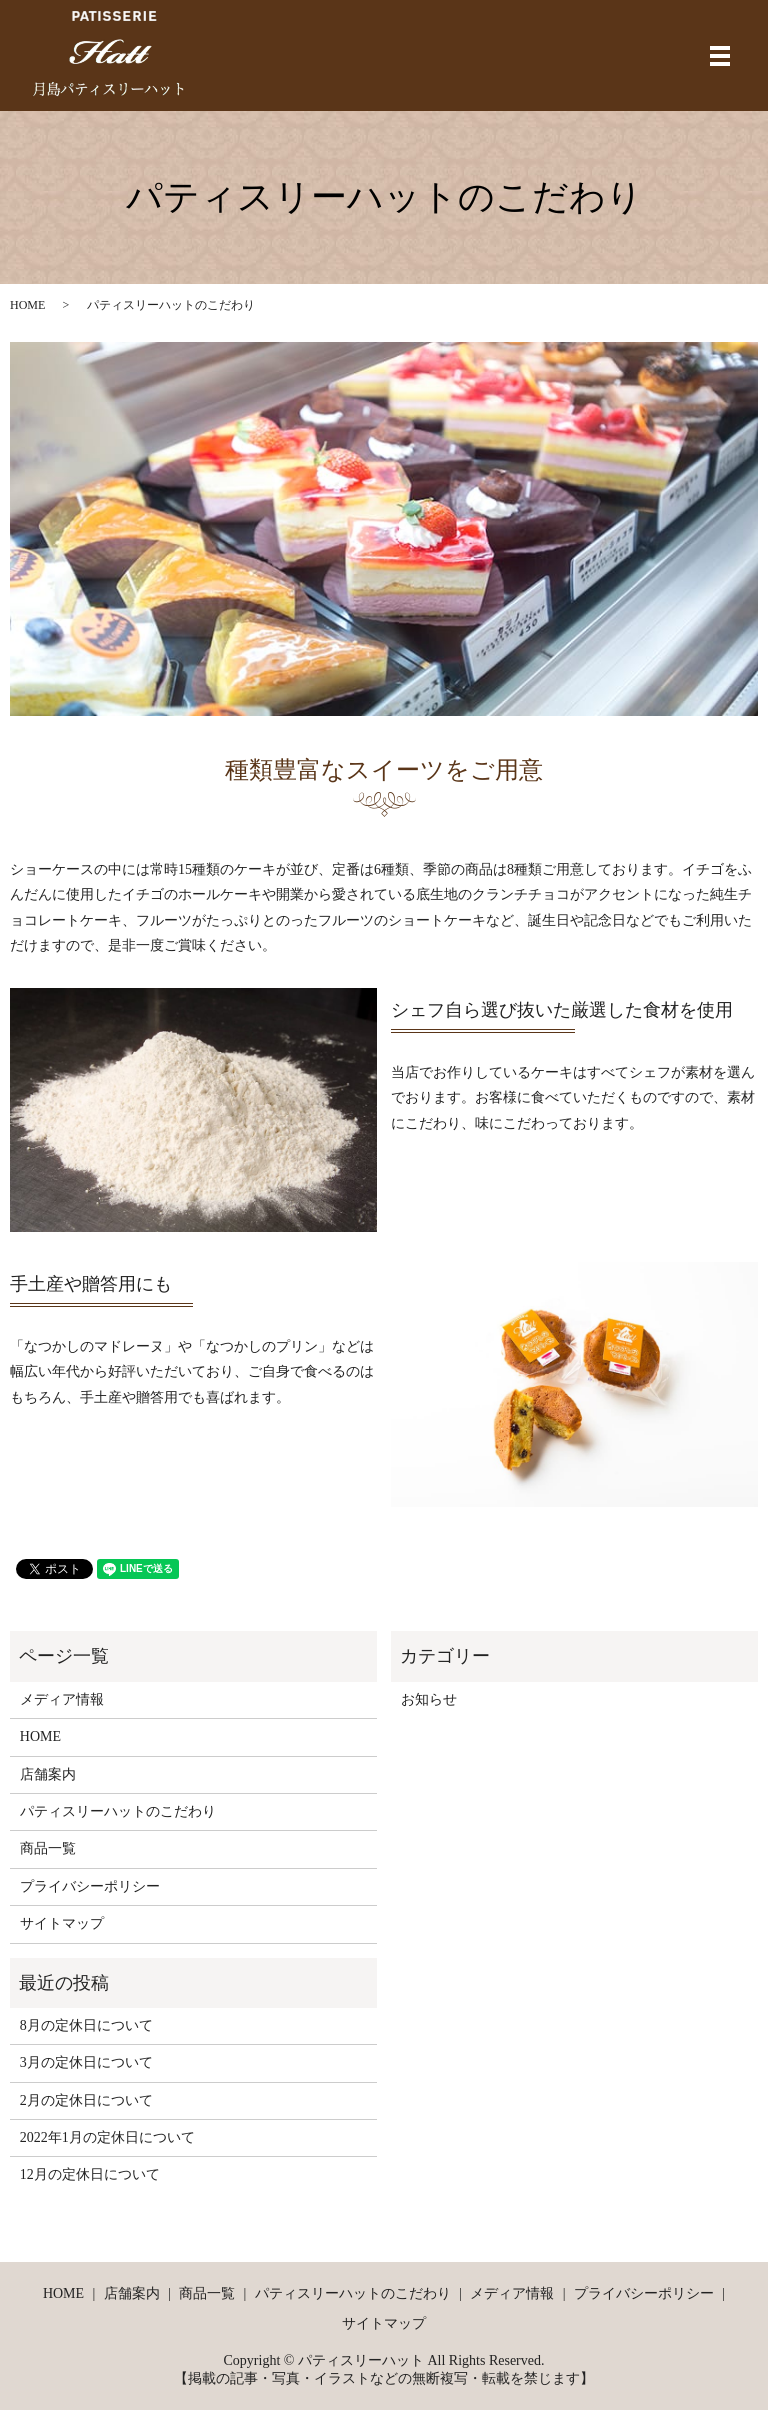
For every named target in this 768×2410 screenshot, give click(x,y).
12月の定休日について (90, 2174)
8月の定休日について (86, 2025)
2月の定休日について (86, 2100)
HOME (27, 305)
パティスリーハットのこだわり (118, 1811)
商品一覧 (48, 1848)
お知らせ (429, 1699)
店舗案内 (48, 1774)
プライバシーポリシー (90, 1886)
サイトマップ (62, 1923)
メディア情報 (62, 1699)
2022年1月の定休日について (107, 2137)
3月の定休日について (86, 2062)
